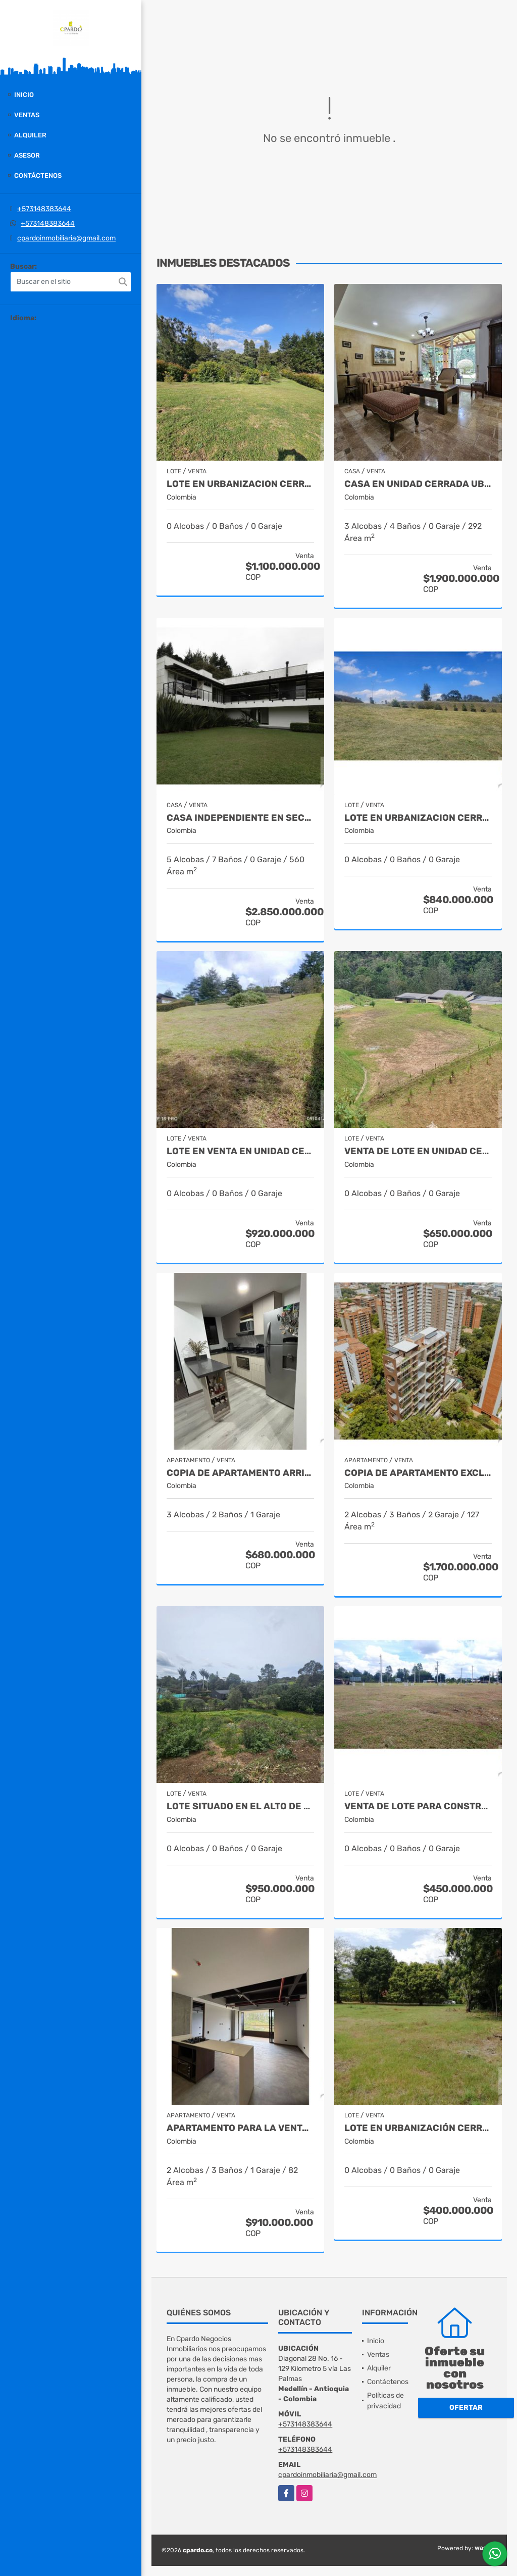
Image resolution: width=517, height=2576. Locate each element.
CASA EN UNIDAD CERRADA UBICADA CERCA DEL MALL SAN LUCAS (418, 484)
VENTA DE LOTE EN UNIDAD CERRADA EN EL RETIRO (418, 1151)
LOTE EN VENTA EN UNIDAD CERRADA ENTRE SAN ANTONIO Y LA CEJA (240, 1151)
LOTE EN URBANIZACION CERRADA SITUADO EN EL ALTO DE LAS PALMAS (240, 484)
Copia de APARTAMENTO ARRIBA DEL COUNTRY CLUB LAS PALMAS (240, 1473)
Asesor (27, 155)
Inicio (24, 94)
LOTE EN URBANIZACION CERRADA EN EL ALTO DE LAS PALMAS (418, 818)
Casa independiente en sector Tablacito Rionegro (240, 818)
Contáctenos (38, 175)
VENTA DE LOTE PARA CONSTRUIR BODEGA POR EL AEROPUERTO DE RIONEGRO (418, 1806)
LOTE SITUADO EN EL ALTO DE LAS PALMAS (240, 1806)
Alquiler (30, 135)
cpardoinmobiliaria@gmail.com (66, 238)
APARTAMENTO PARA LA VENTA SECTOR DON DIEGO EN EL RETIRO (240, 2128)
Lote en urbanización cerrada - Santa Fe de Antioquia (418, 2128)
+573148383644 (44, 209)
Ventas (26, 115)
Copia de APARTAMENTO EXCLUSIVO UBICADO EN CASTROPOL (418, 1473)
